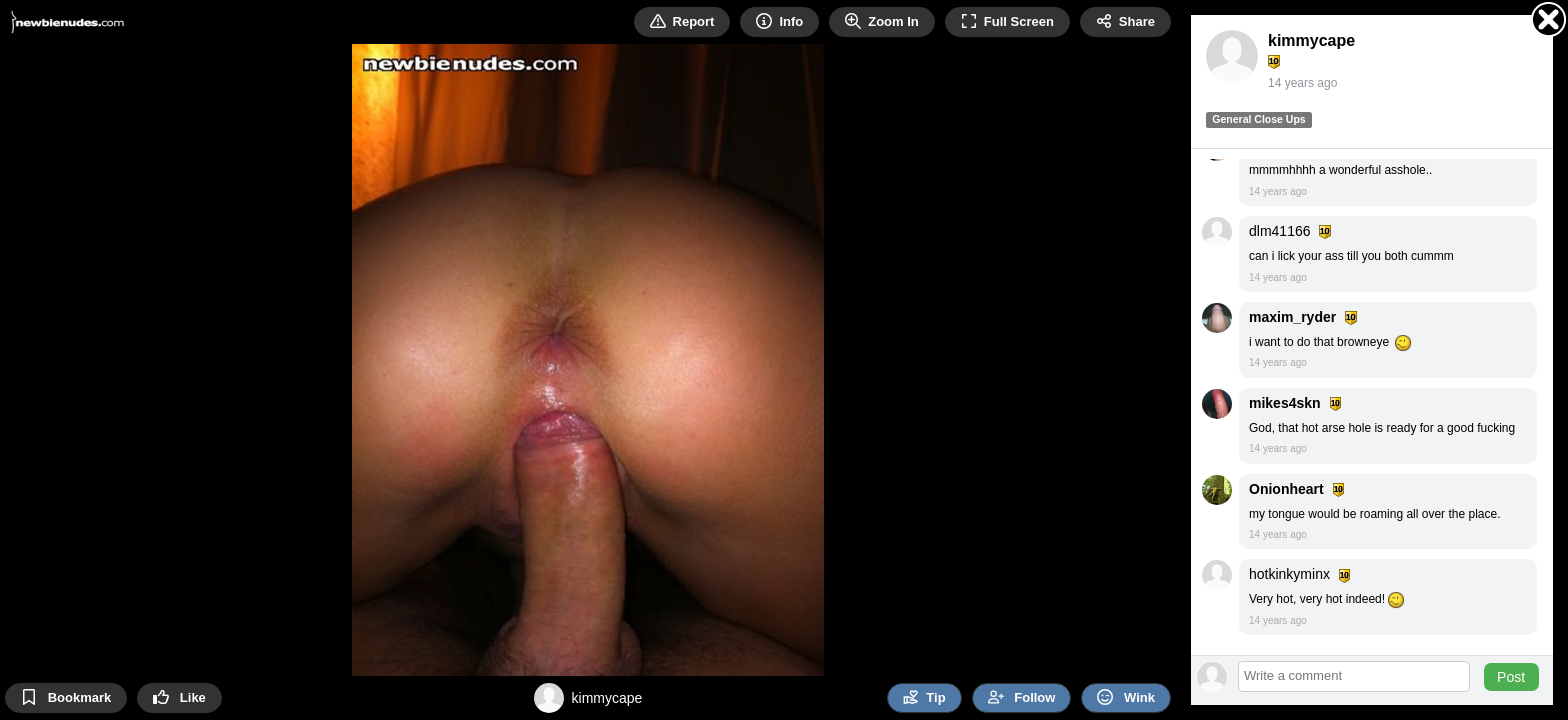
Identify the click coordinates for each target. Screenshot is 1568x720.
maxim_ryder (1292, 317)
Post (1511, 677)
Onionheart (1286, 489)
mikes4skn (1285, 403)
